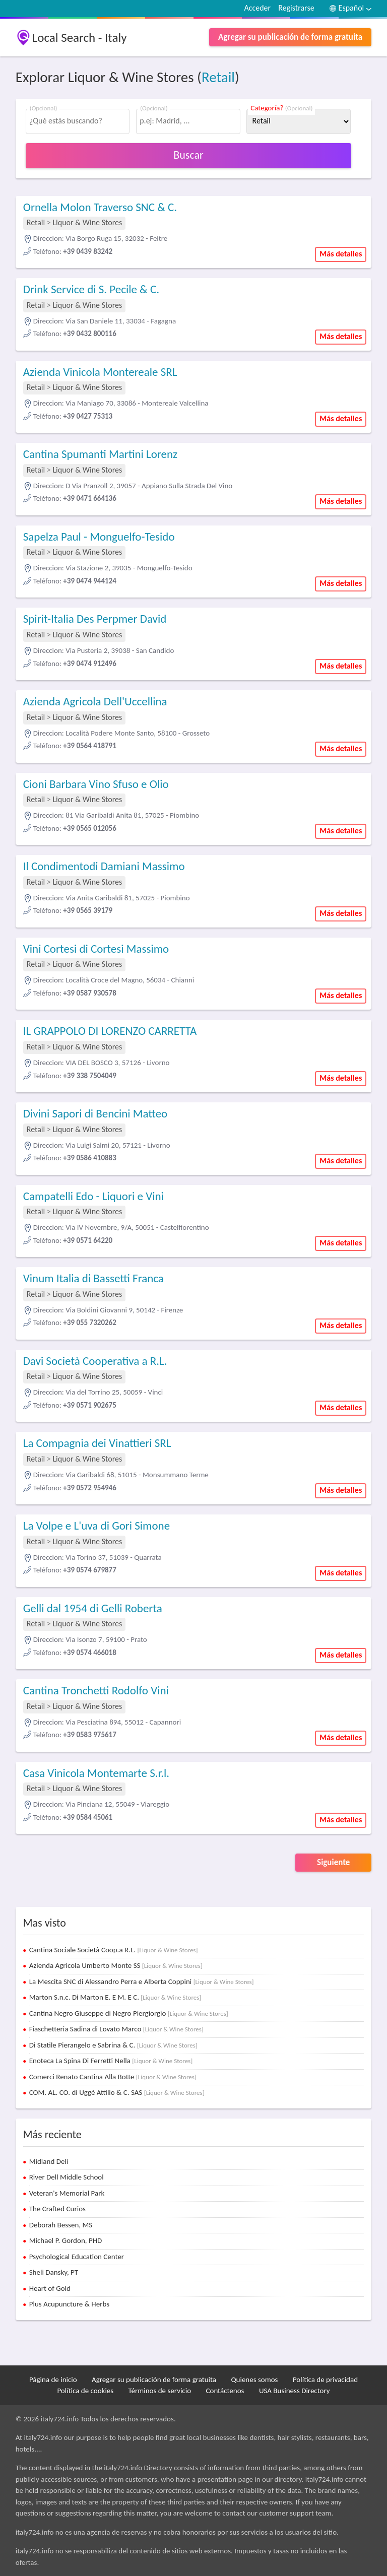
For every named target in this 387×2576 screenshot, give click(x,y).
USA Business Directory (294, 2390)
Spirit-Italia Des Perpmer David (95, 619)
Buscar (188, 155)
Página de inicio (53, 2379)
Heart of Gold (50, 2288)
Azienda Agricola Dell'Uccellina (95, 701)
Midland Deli (49, 2161)
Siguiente (333, 1862)
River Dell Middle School (66, 2177)
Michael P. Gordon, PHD (65, 2240)
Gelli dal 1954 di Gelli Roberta (92, 1608)
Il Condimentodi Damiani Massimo (104, 866)
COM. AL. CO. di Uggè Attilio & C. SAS (117, 2092)
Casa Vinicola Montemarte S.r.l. (96, 1773)
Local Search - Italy (79, 37)
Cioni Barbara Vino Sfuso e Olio (96, 784)
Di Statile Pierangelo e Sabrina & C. (113, 2045)
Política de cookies (85, 2390)
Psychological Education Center (76, 2256)
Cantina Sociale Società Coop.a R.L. (113, 1949)
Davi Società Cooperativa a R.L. (95, 1361)
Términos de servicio (159, 2390)
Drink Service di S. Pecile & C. (91, 289)
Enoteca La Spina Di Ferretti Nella (110, 2060)
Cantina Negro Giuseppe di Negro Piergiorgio (128, 2013)
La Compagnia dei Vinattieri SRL (97, 1443)
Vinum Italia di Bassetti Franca (93, 1278)
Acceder (257, 8)
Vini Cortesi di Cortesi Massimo (96, 949)
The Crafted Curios (57, 2208)
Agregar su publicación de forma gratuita (290, 37)
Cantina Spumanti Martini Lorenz (100, 454)
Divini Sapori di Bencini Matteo (95, 1113)
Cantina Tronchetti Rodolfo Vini (96, 1690)
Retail (218, 77)
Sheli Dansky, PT (53, 2272)
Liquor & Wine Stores (87, 222)
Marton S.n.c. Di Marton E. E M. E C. (115, 1997)
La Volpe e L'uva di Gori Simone (96, 1525)
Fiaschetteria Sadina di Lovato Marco (116, 2028)
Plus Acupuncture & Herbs (69, 2303)
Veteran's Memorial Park (67, 2193)
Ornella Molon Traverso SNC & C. (100, 207)
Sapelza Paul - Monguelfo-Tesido (99, 537)
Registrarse (296, 8)
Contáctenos (225, 2390)
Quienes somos (254, 2379)
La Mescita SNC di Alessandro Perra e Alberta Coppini (141, 1981)
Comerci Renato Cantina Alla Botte (113, 2076)
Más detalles (340, 253)
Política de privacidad (325, 2379)
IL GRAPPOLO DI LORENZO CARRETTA (110, 1031)
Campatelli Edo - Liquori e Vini (93, 1196)
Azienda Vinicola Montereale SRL (100, 372)
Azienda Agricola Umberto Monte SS (116, 1965)
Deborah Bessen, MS (60, 2224)
